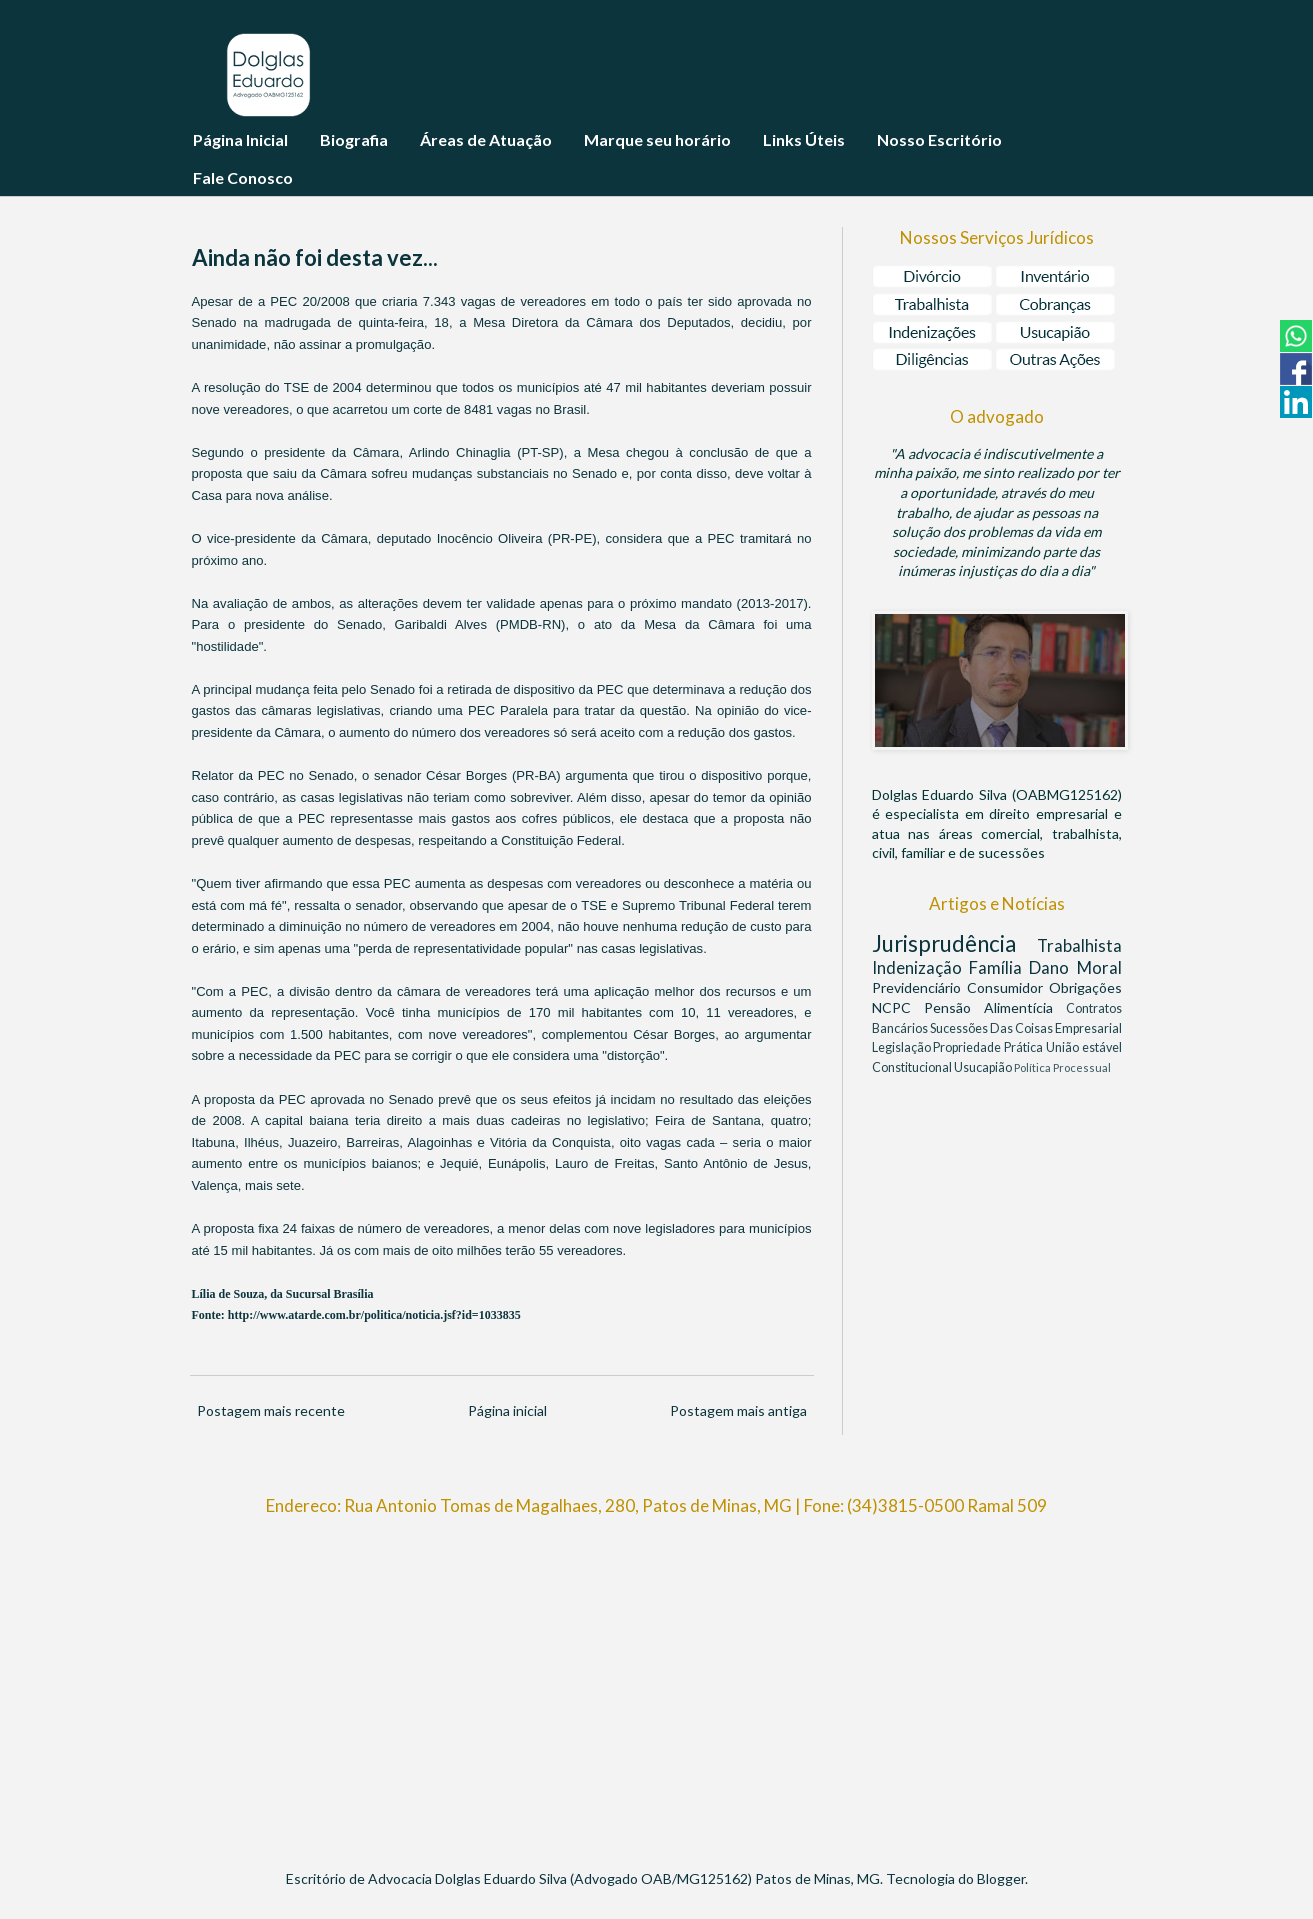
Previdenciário (919, 987)
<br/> (657, 1684)
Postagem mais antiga (738, 1410)
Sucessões (960, 1028)
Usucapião (984, 1067)
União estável (1084, 1047)
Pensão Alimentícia (995, 1007)
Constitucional (913, 1067)
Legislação (903, 1047)
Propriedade (968, 1047)
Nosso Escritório (939, 139)
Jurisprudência (954, 943)
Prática (1025, 1047)
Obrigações (1085, 987)
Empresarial (1088, 1028)
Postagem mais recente (271, 1410)
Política (1033, 1067)
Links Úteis (804, 139)
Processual (1082, 1067)
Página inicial (507, 1410)
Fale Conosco (243, 177)
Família (999, 967)
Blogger (1001, 1878)
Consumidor (1008, 987)
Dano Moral (1075, 967)
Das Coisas (1022, 1028)
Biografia (354, 139)
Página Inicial (240, 139)
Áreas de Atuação (486, 139)
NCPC (898, 1007)
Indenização (920, 967)
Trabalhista (1079, 945)
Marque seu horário (657, 139)
